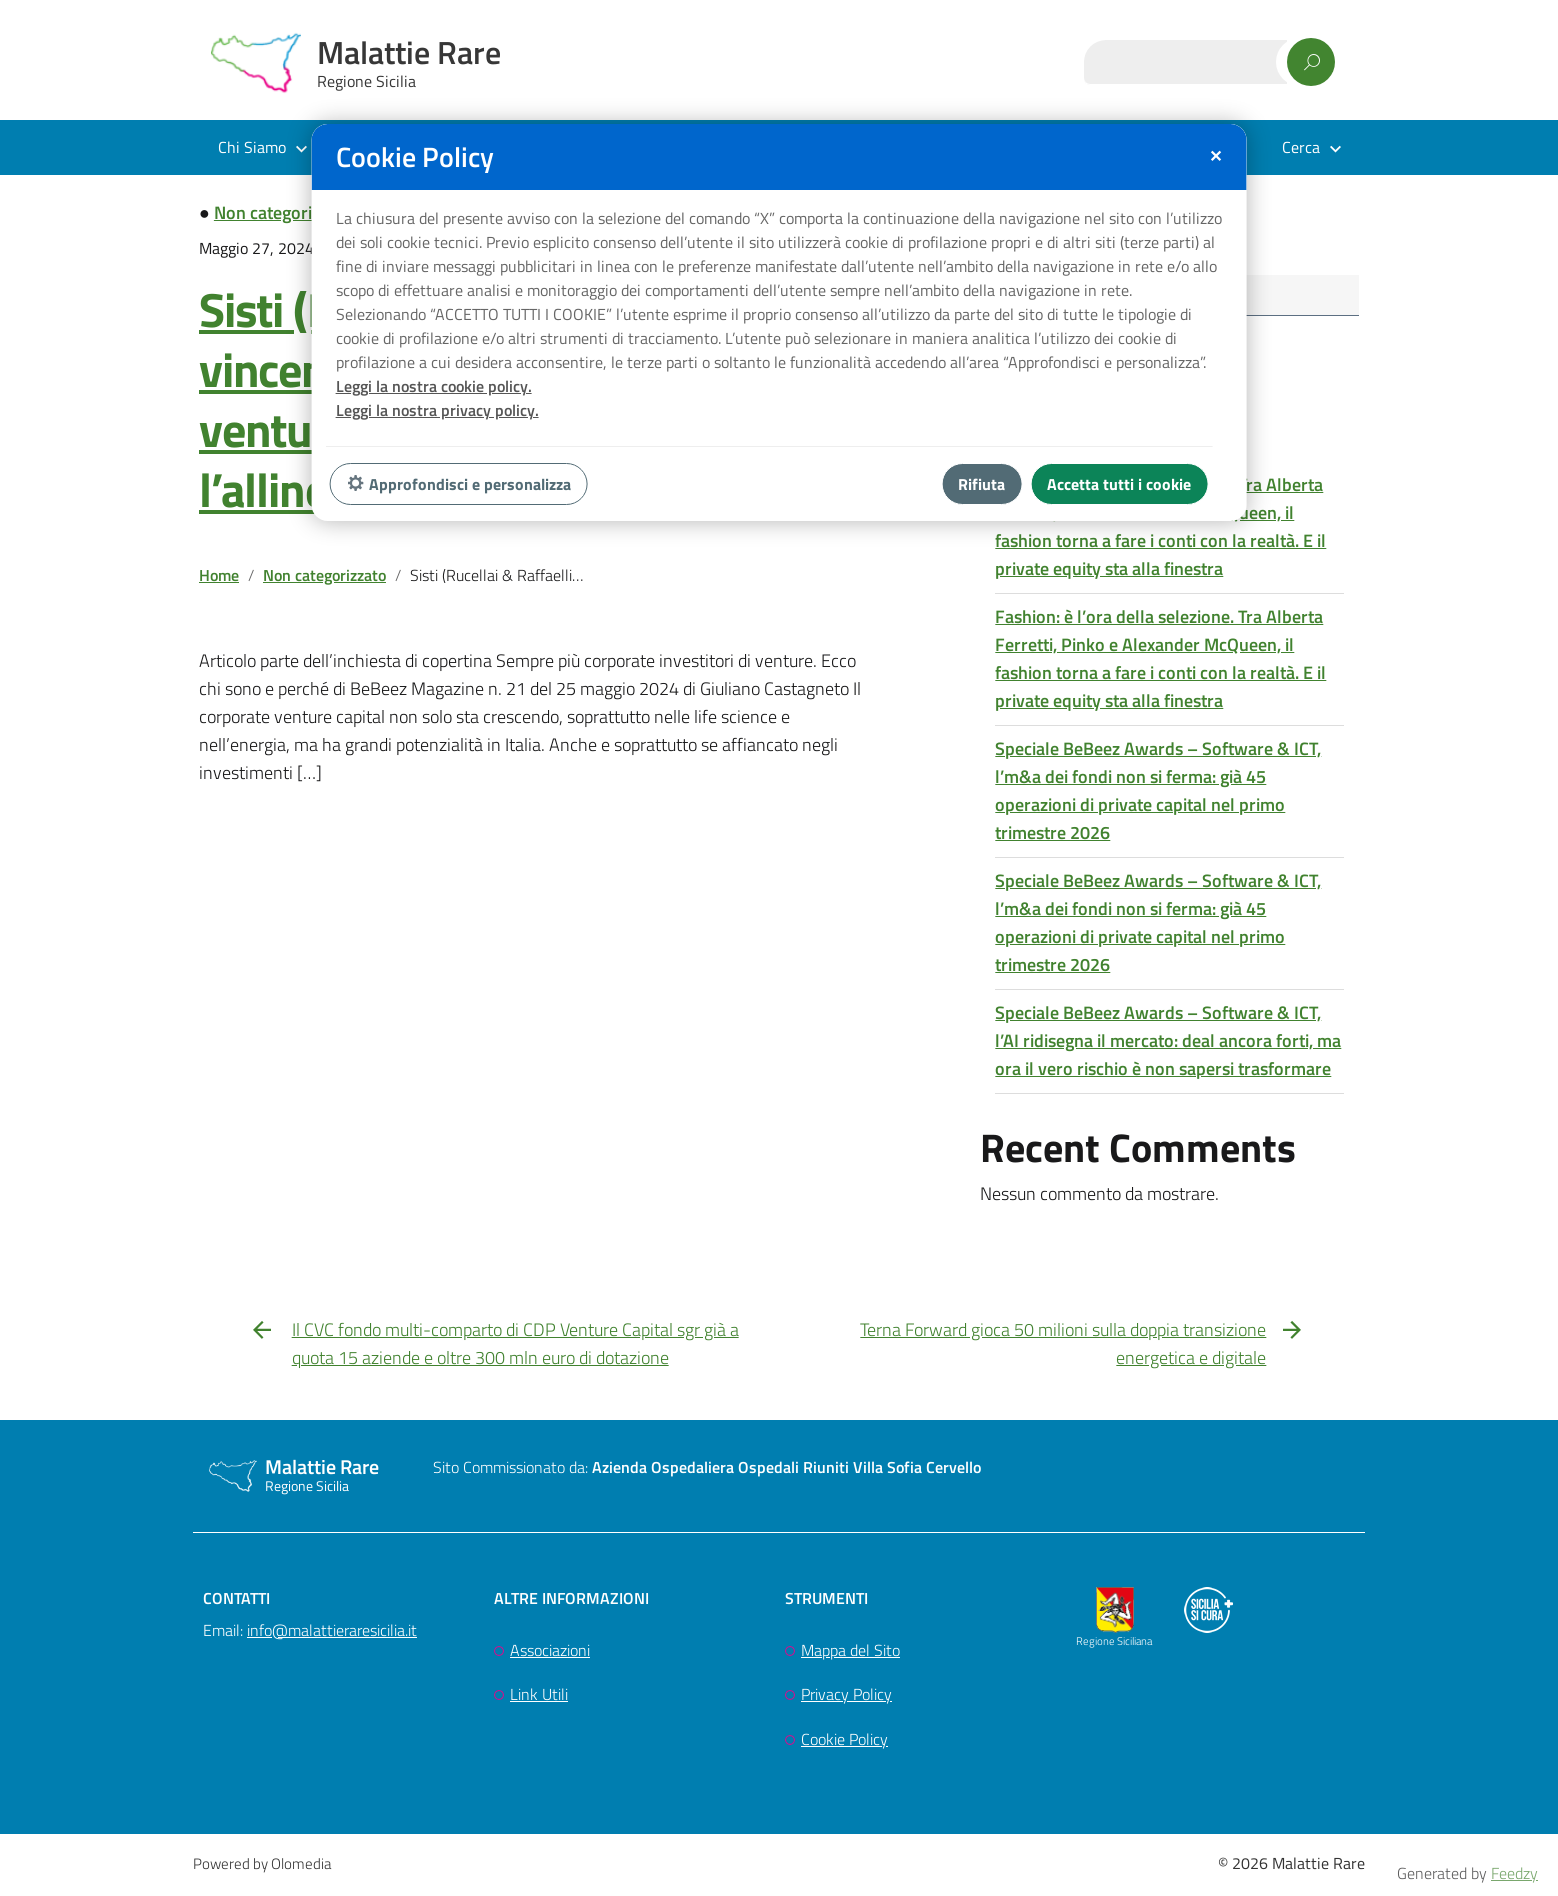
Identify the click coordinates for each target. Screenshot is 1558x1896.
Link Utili (539, 1698)
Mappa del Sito (850, 1653)
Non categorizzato (283, 212)
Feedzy (1514, 1873)
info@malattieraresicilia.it (332, 1633)
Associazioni (550, 1653)
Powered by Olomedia (262, 1867)
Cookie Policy (844, 1743)
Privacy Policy (846, 1698)
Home (219, 575)
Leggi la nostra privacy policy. (437, 410)
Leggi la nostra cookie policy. (434, 386)
